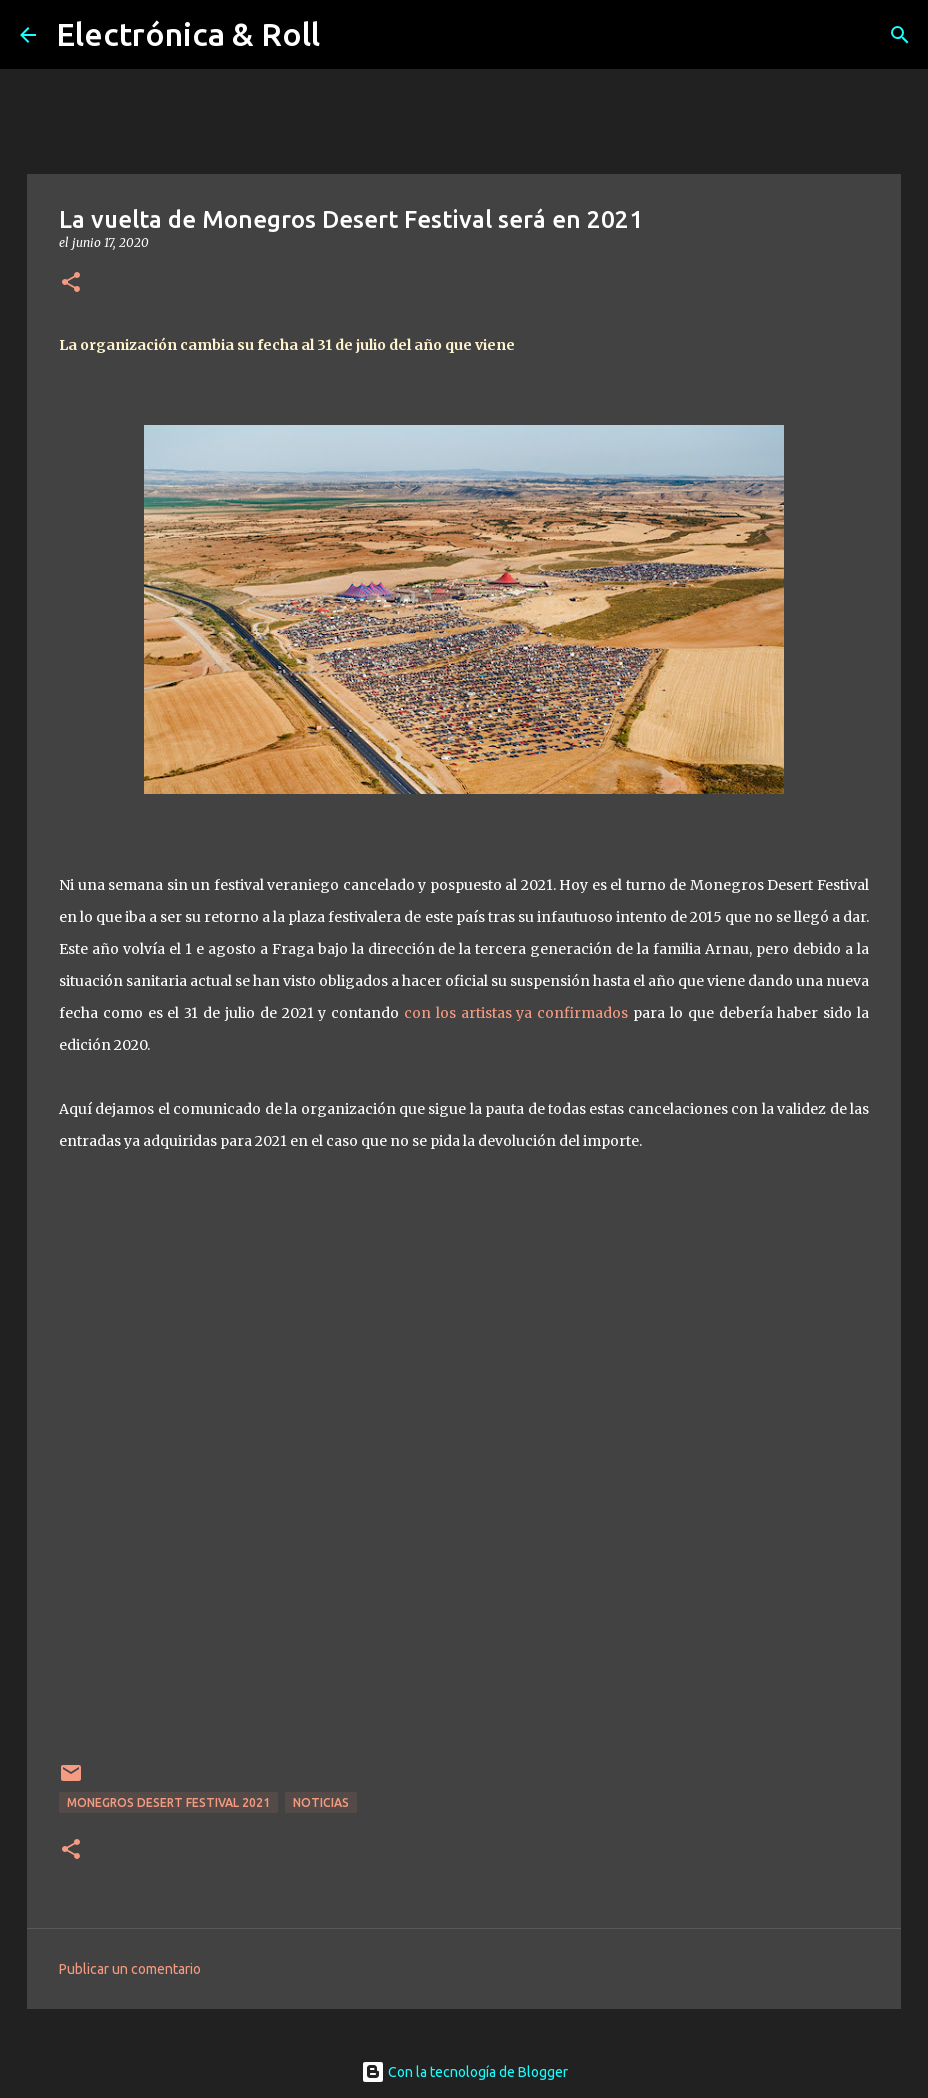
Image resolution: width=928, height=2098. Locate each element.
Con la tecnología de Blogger (464, 2072)
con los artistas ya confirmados (516, 1013)
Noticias (321, 1802)
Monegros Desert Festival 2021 (168, 1802)
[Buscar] (900, 35)
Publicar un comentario (130, 1969)
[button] (71, 283)
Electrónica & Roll (188, 34)
